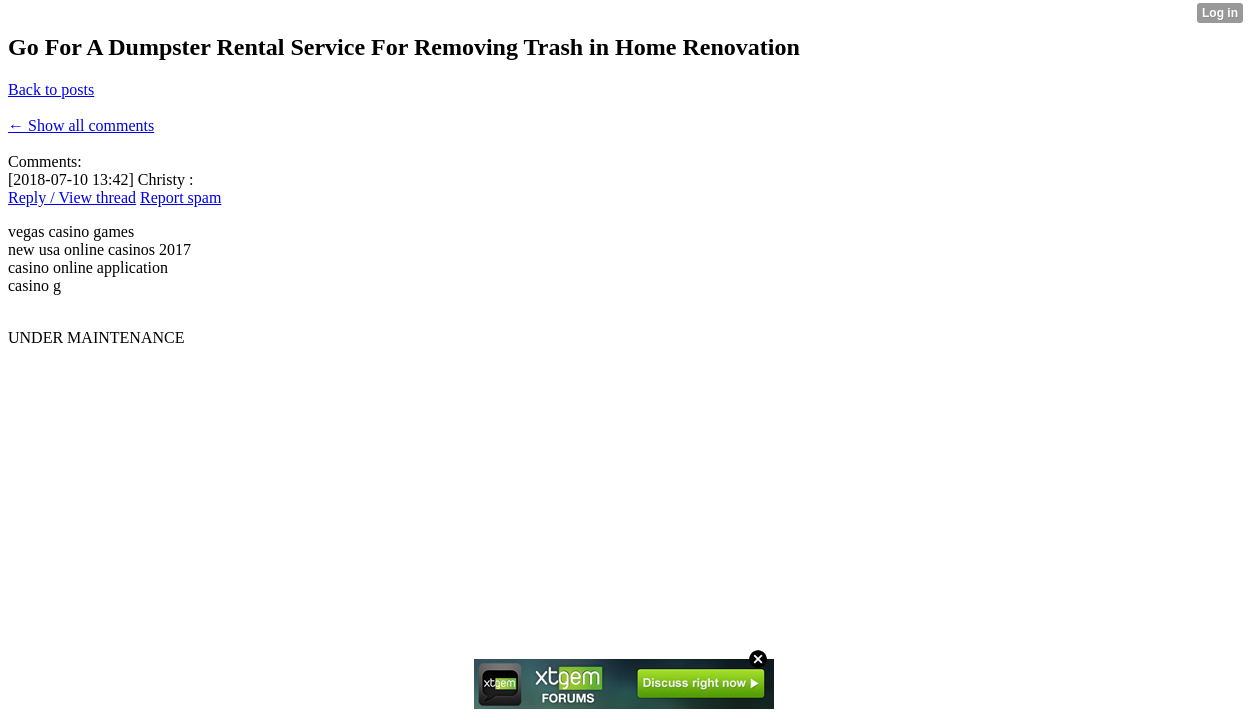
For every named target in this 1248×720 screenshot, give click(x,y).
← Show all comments (81, 125)
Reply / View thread (72, 197)
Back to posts (51, 89)
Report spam (180, 197)
